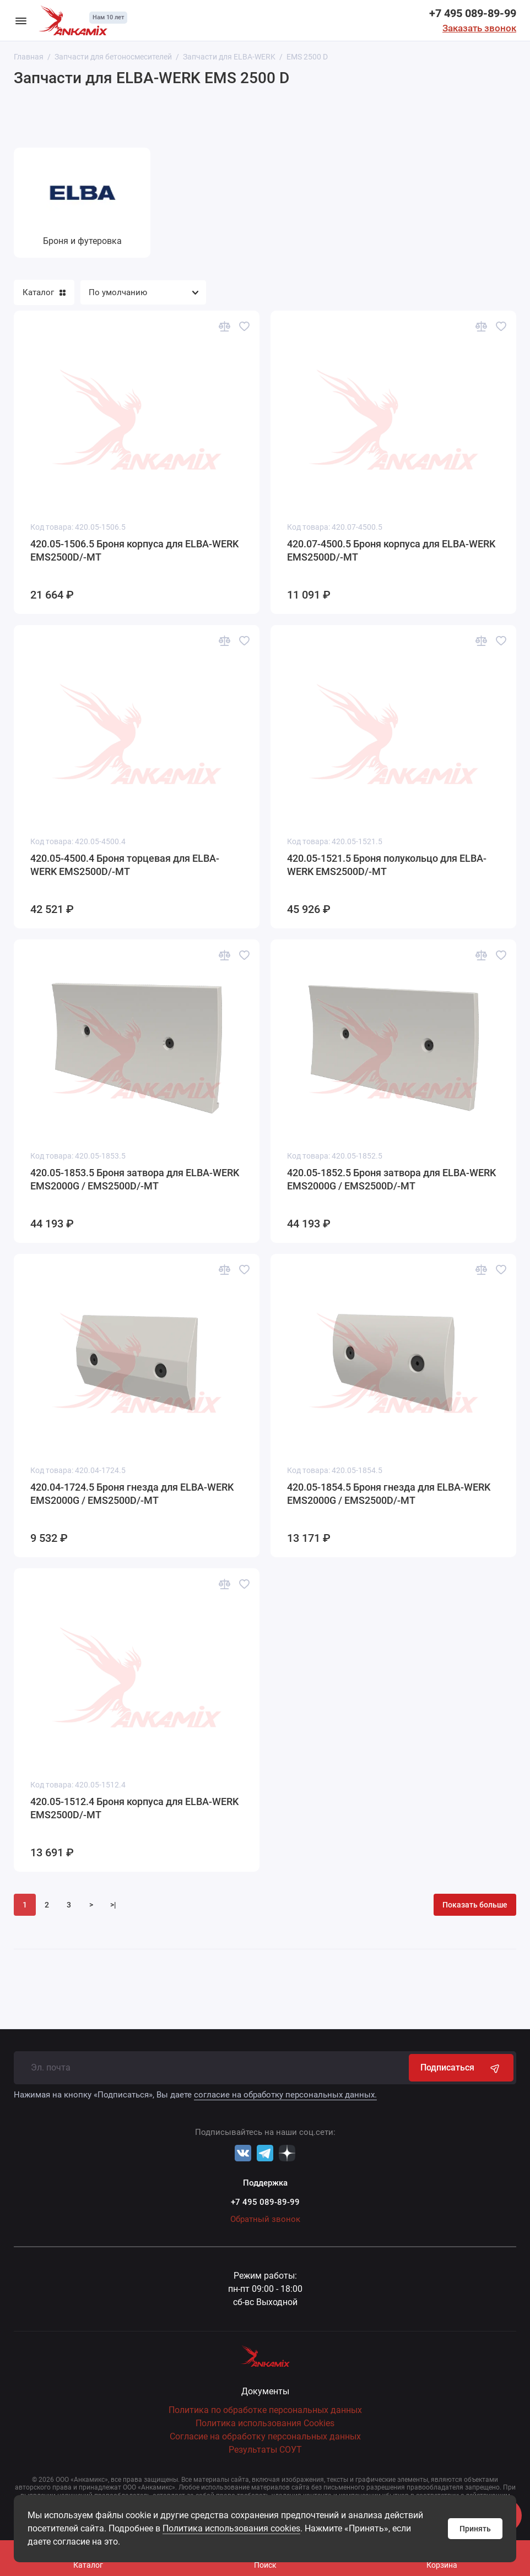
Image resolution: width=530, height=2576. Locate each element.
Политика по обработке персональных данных (265, 2410)
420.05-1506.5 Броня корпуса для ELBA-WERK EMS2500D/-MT (134, 550)
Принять (475, 2528)
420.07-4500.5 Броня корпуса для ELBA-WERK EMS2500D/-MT (391, 550)
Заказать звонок (479, 28)
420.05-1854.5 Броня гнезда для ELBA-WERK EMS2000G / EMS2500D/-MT (388, 1493)
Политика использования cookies (231, 2528)
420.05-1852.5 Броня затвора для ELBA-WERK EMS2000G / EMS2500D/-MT (391, 1179)
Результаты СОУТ (265, 2449)
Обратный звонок (265, 2219)
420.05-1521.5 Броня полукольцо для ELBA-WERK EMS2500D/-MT (386, 864)
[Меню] (20, 20)
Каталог (44, 292)
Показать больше (474, 1904)
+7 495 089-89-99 (472, 13)
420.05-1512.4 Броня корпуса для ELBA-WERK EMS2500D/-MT (134, 1808)
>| (113, 1904)
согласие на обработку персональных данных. (285, 2095)
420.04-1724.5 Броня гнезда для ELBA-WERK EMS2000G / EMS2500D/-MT (132, 1493)
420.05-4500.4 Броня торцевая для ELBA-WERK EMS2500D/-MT (124, 864)
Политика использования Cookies (265, 2423)
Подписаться (461, 2068)
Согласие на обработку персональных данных (265, 2436)
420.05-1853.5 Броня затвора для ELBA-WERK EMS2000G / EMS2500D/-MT (134, 1179)
